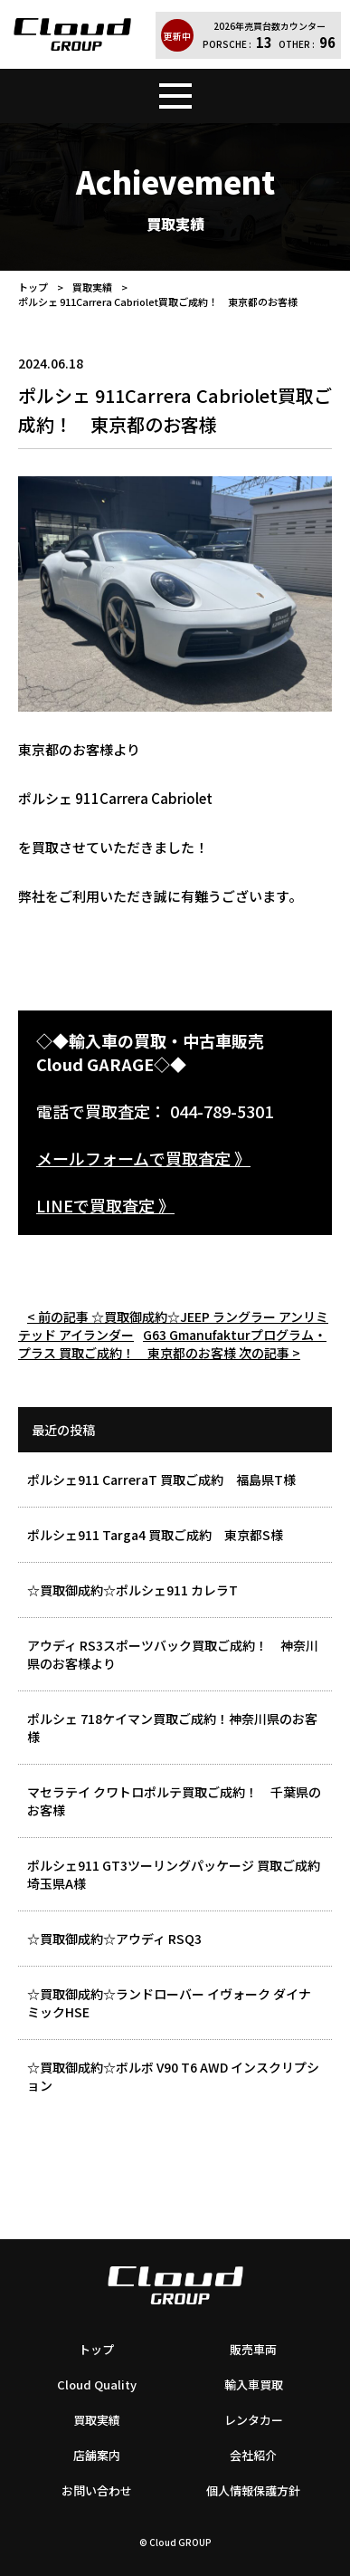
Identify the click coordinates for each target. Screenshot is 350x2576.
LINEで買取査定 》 (105, 1205)
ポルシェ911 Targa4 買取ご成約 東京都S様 (155, 1535)
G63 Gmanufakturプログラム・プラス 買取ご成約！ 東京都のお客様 (172, 1344)
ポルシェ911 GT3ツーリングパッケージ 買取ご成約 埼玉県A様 (179, 1874)
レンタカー (253, 2419)
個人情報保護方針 (253, 2490)
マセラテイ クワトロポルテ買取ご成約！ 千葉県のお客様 (174, 1801)
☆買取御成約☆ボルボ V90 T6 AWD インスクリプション (173, 2076)
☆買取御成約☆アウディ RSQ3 (114, 1939)
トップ (33, 287)
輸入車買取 (253, 2384)
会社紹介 (253, 2455)
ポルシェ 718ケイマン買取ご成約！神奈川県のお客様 (172, 1727)
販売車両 (253, 2349)
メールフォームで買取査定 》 (143, 1158)
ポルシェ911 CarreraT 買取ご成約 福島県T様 (161, 1479)
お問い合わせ (96, 2490)
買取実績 (92, 287)
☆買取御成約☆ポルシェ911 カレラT (132, 1590)
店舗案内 (96, 2455)
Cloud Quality (97, 2384)
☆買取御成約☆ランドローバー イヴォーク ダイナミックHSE (169, 2003)
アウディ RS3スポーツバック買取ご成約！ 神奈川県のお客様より (172, 1654)
